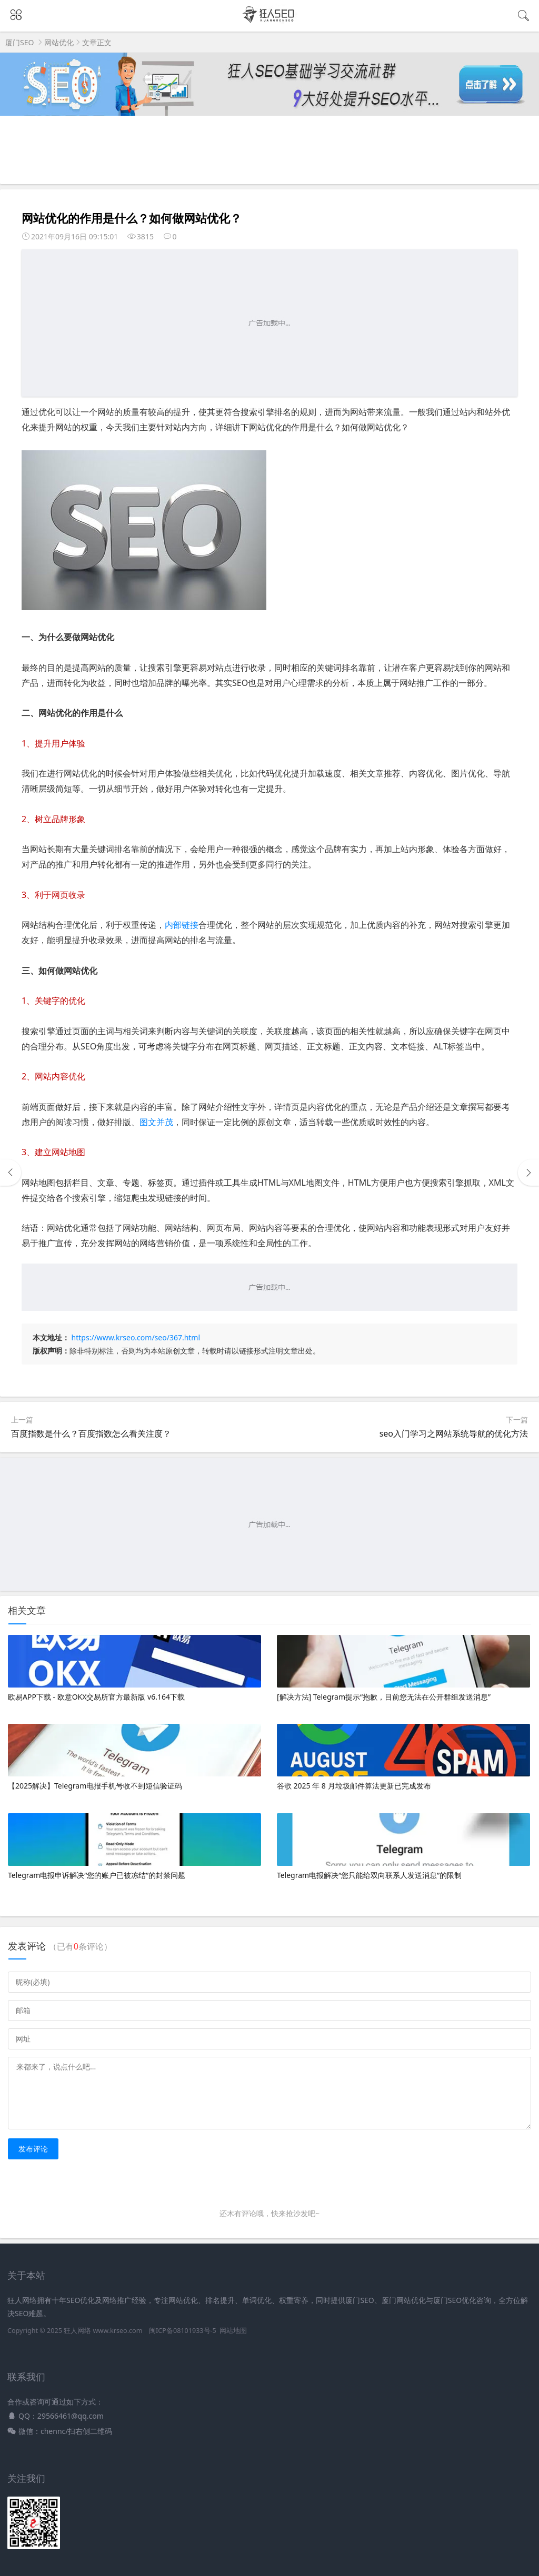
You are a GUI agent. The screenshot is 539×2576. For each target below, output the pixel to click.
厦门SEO (19, 42)
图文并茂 (156, 1122)
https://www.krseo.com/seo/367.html (136, 1337)
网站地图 (233, 2330)
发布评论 (33, 2149)
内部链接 (181, 925)
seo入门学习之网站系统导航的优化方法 (454, 1433)
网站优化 (59, 42)
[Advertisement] (269, 323)
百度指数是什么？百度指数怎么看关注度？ (91, 1433)
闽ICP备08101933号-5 (182, 2330)
